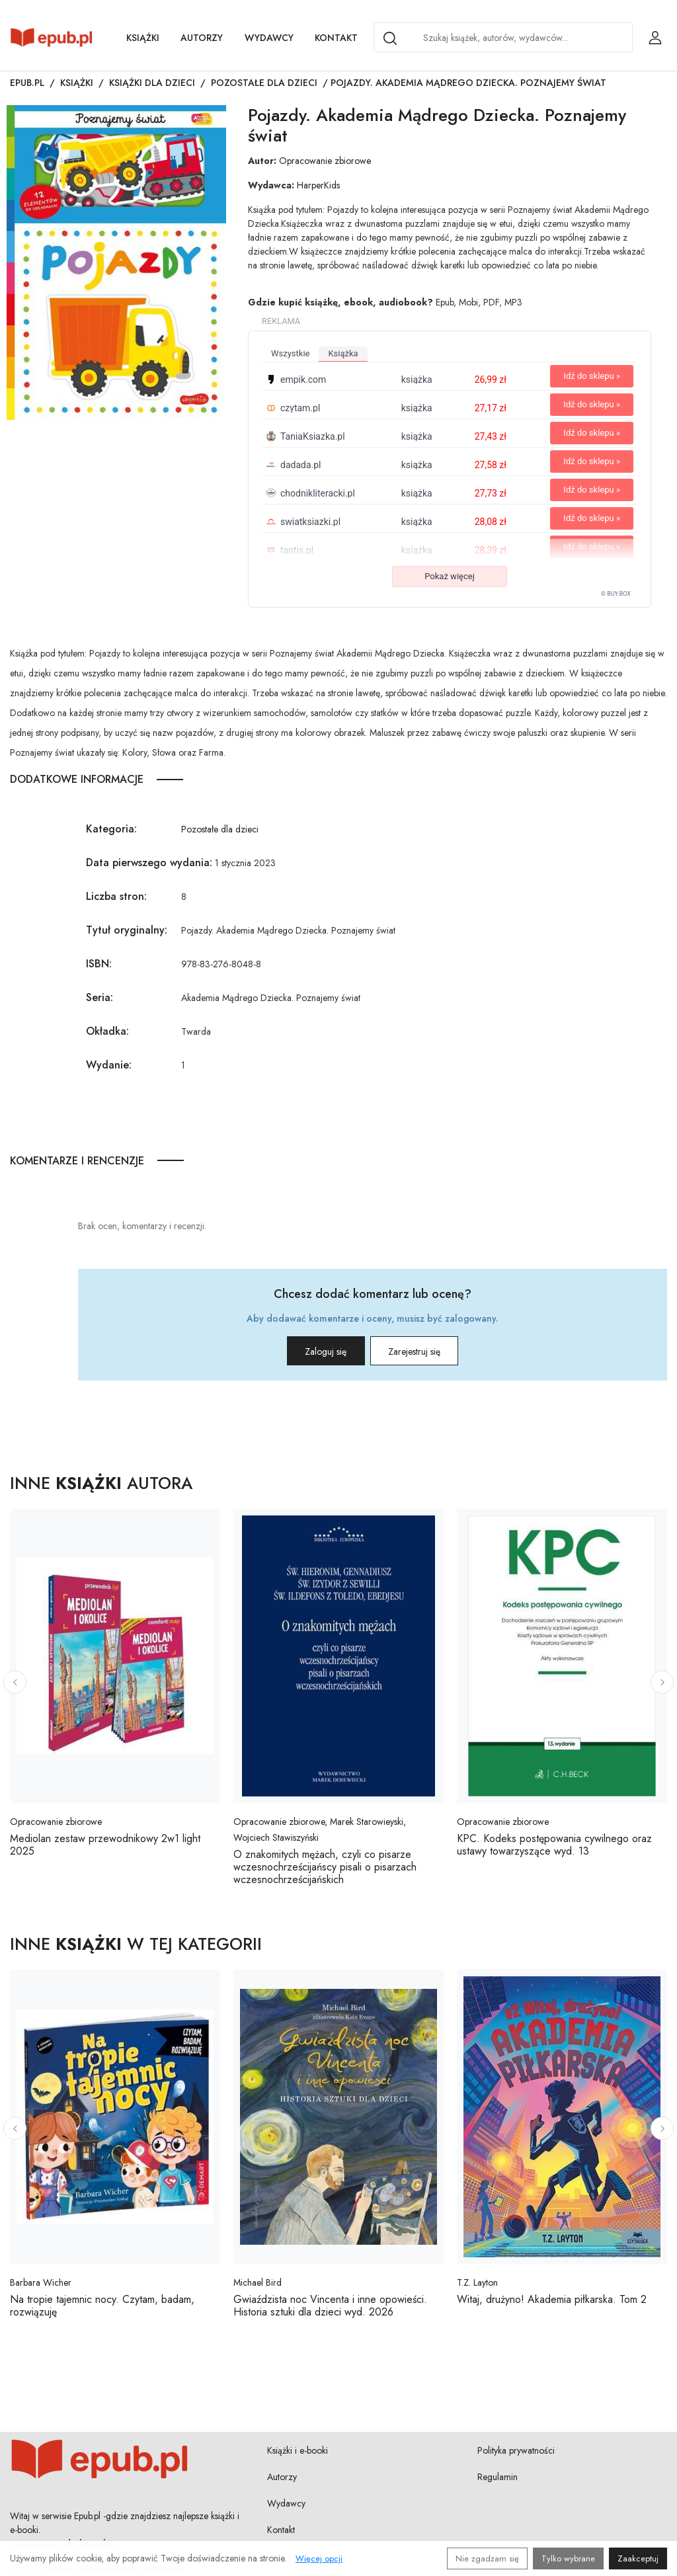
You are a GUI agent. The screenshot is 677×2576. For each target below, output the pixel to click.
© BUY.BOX (616, 593)
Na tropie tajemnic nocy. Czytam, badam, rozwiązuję (102, 2305)
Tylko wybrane (568, 2558)
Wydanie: (109, 1065)
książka (343, 353)
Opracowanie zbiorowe (325, 160)
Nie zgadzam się (487, 2558)
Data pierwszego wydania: (149, 862)
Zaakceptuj (637, 2558)
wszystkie (290, 353)
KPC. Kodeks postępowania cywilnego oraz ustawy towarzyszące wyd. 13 (554, 1845)
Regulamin (497, 2476)
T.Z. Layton (477, 2282)
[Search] (390, 38)
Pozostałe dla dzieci (264, 82)
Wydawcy (269, 37)
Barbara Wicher (40, 2282)
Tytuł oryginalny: (126, 930)
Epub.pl (27, 82)
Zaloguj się (310, 1351)
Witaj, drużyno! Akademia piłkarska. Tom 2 (552, 2299)
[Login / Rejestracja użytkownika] (655, 37)
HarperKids (318, 185)
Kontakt (336, 37)
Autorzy (201, 37)
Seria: (99, 997)
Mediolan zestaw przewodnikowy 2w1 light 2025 (105, 1845)
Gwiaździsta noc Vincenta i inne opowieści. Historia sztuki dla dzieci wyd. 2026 (330, 2305)
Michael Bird (257, 2282)
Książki (142, 37)
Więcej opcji (319, 2558)
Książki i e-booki (297, 2450)
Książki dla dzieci (152, 82)
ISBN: (99, 963)
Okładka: (107, 1031)
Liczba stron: (116, 896)
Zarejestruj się (430, 1351)
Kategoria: (111, 829)
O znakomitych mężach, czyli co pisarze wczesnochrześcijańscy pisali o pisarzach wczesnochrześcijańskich (325, 1867)
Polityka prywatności (516, 2450)
